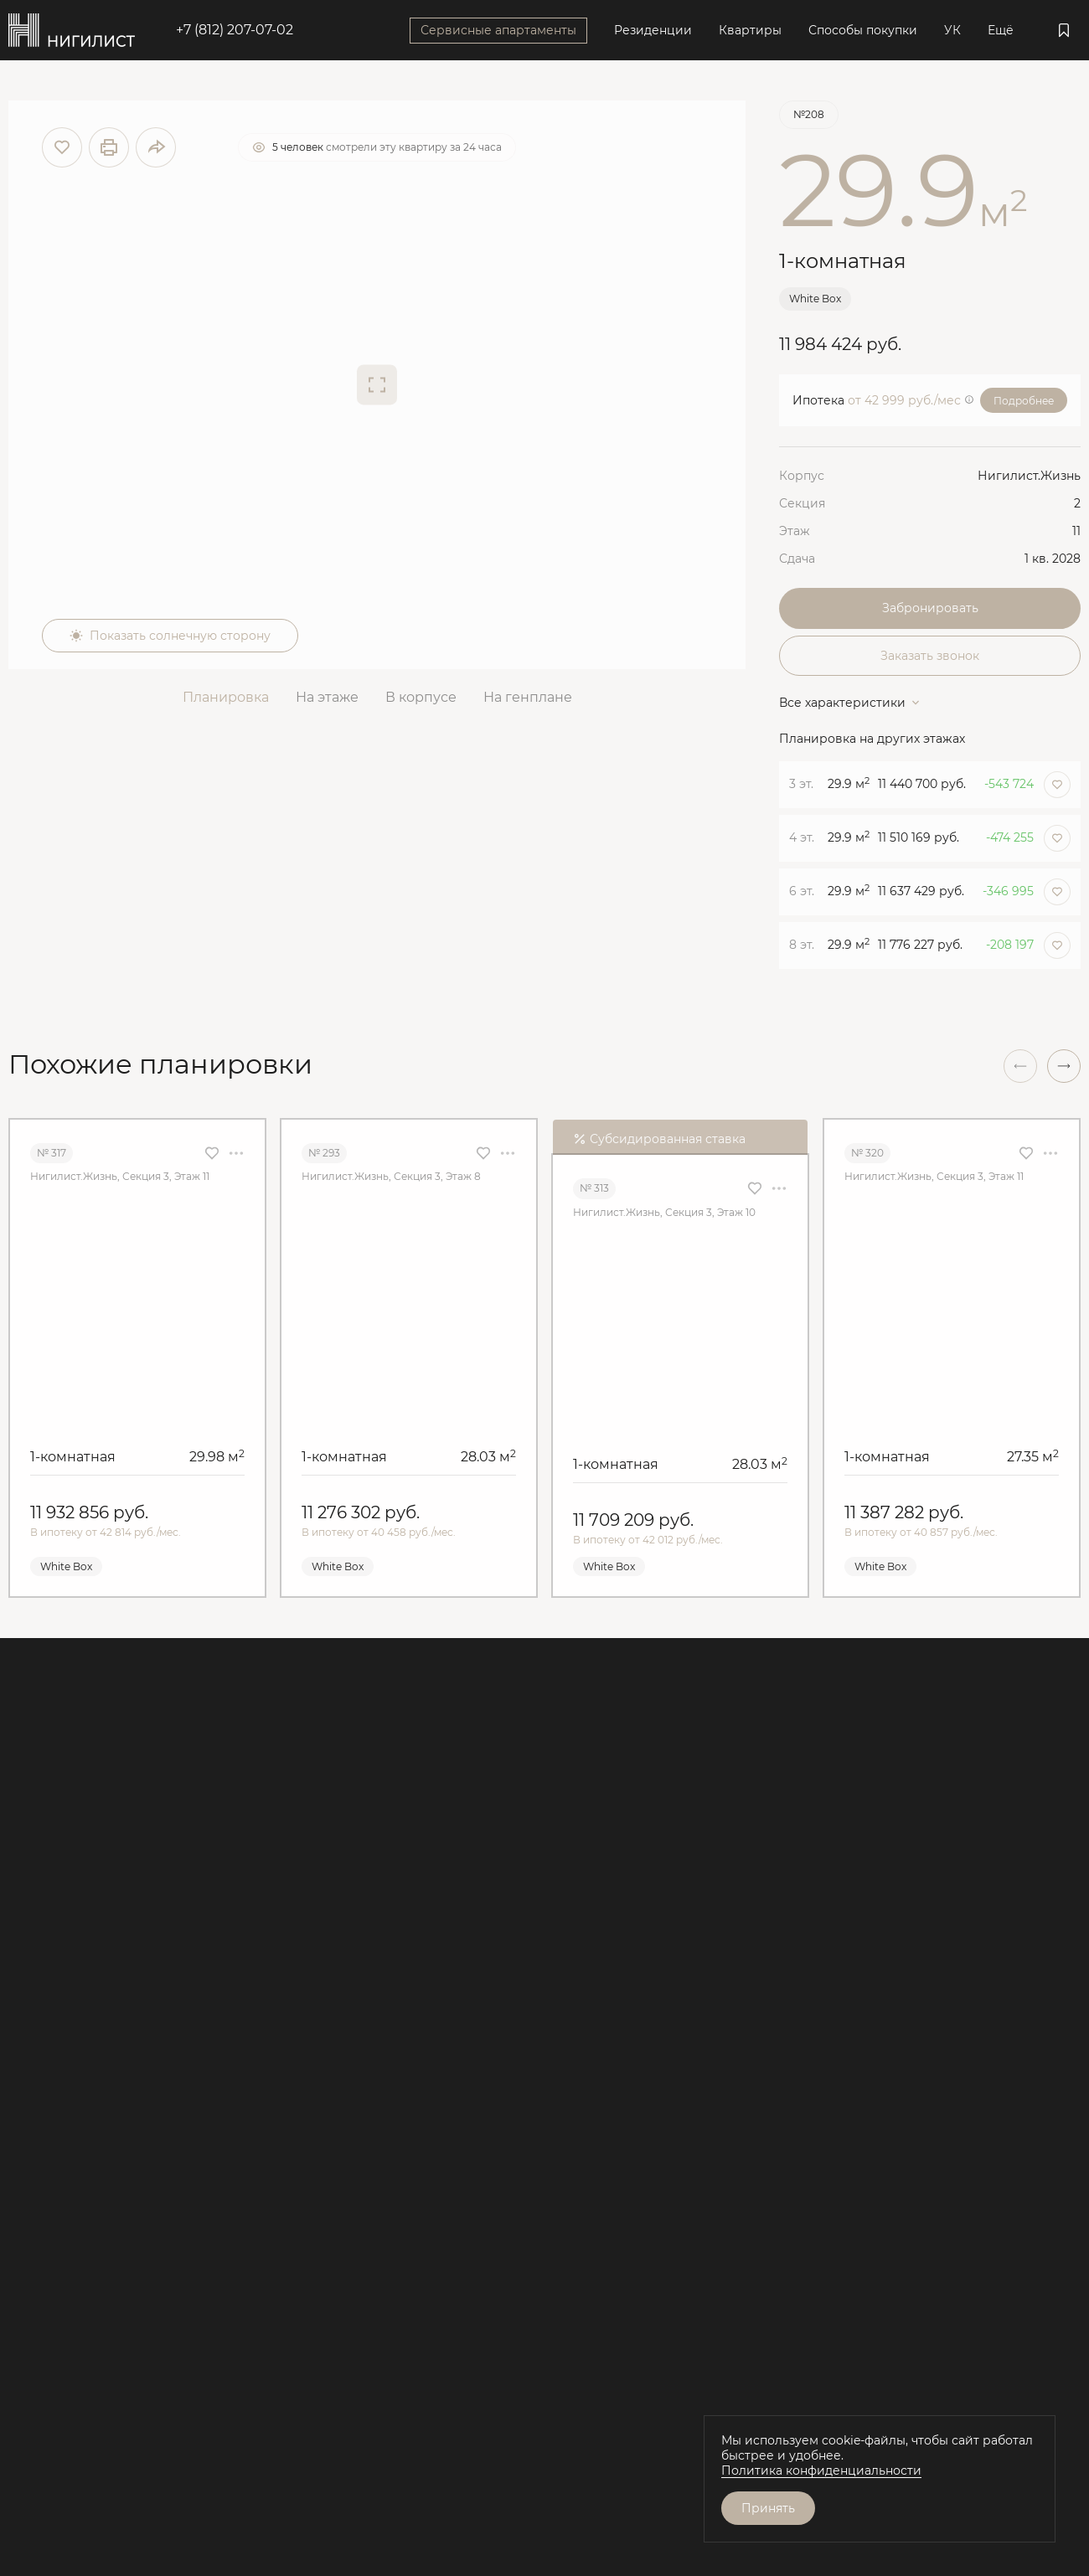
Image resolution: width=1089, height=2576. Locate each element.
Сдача (797, 558)
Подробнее (1024, 400)
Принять (768, 2508)
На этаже (327, 697)
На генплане (527, 697)
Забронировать (930, 608)
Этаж (794, 530)
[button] (1064, 1066)
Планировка (226, 697)
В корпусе (421, 697)
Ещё (1001, 30)
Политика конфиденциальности (821, 2470)
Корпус (801, 475)
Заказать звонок (929, 655)
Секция (802, 503)
